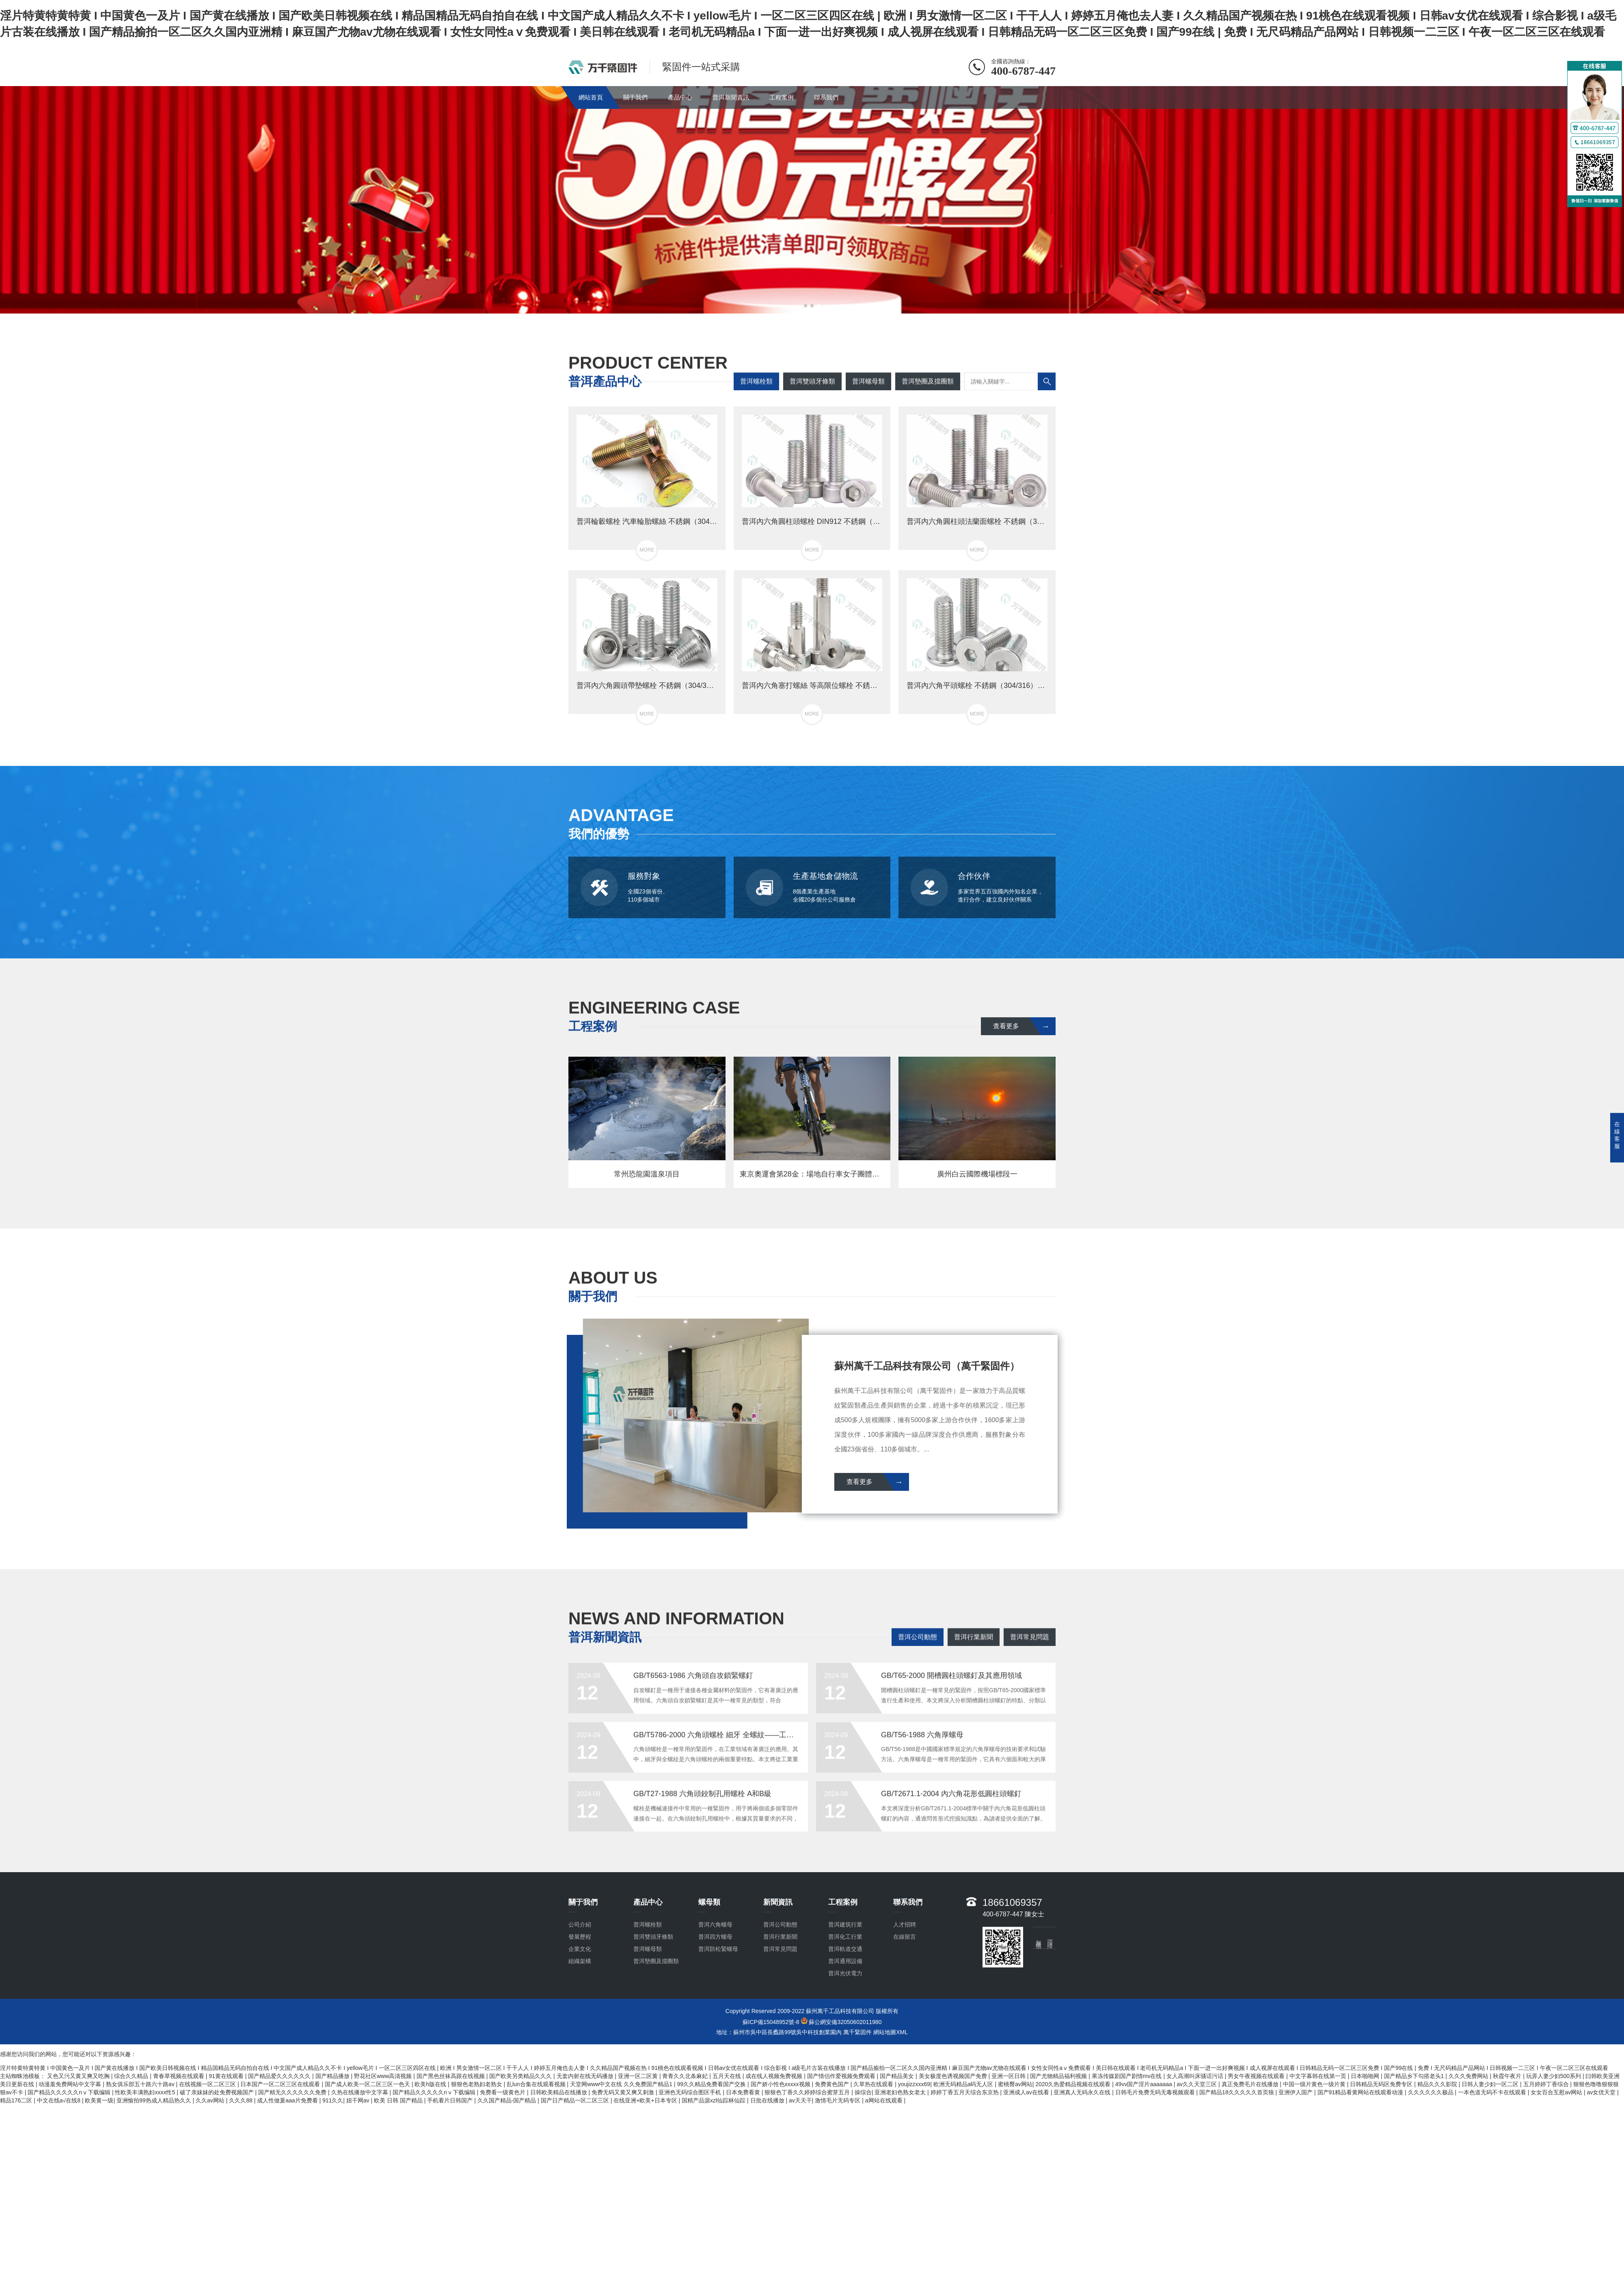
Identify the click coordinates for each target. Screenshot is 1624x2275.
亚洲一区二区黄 (638, 2076)
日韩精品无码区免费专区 (1382, 2084)
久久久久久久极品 (1431, 2092)
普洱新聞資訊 (731, 97)
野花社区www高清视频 (383, 2076)
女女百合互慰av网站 (1557, 2092)
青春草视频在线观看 (179, 2076)
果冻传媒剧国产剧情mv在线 (1128, 2076)
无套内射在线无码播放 (586, 2076)
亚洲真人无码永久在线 (1083, 2092)
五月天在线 (728, 2076)
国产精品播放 (333, 2076)
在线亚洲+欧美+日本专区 (645, 2100)
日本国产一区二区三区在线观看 (281, 2084)
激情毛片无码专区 (838, 2100)
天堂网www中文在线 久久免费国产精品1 (622, 2084)
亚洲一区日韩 (1009, 2076)
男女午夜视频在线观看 (1257, 2076)
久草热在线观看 (874, 2084)
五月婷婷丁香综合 (1546, 2084)
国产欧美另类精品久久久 (521, 2076)
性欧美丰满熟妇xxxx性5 (146, 2092)
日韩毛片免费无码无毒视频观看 (1155, 2092)
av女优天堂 (1602, 2092)
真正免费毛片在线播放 (1251, 2084)
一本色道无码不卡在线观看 (1493, 2092)
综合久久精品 (132, 2076)
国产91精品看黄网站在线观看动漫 (1361, 2092)
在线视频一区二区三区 (208, 2084)
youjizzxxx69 (914, 2084)
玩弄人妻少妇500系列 (1554, 2076)
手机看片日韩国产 (450, 2100)
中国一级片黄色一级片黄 (1315, 2084)
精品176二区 (17, 2100)
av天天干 (800, 2100)
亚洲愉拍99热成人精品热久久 (154, 2100)
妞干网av (358, 2100)
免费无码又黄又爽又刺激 (624, 2092)
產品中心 (680, 97)
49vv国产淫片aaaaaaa (1144, 2084)
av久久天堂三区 (1197, 2084)
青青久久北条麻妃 (685, 2076)
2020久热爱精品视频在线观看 (1073, 2084)
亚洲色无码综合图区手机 (691, 2092)
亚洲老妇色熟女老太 (901, 2092)
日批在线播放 (768, 2100)
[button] (805, 305)
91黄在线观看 (227, 2076)
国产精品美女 (898, 2076)
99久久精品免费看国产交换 (712, 2084)
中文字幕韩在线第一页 (1318, 2076)
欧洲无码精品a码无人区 (964, 2084)
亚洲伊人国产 (1296, 2092)
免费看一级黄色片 (503, 2092)
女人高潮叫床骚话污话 (1195, 2076)
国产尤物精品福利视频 (1059, 2076)
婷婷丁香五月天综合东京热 (965, 2092)
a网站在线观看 (884, 2100)
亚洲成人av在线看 (1027, 2092)
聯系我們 (826, 97)
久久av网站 (211, 2100)
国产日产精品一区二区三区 (576, 2100)
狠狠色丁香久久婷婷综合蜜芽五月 (807, 2092)
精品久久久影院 (1438, 2084)
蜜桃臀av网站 (1015, 2084)
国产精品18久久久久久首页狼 (1237, 2092)
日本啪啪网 (1366, 2076)
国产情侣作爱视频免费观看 (842, 2076)
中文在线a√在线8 (59, 2100)
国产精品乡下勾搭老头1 (1415, 2076)
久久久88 (241, 2100)
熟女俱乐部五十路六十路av (141, 2084)
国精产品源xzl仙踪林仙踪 (714, 2100)
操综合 (863, 2092)
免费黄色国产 (833, 2084)
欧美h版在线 (431, 2084)
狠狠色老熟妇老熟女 (477, 2084)
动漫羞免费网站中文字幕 (71, 2084)
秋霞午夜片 (1508, 2076)
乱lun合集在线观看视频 (537, 2084)
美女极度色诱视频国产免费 (954, 2076)
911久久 (332, 2100)
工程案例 (781, 97)
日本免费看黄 (744, 2092)
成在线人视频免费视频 (774, 2076)
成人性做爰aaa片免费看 (288, 2100)
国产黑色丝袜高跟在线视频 (451, 2076)
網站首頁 (591, 97)
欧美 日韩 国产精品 (399, 2100)
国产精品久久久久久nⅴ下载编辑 (70, 2092)
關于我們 (635, 97)
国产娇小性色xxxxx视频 (781, 2084)
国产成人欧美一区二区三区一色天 (368, 2084)
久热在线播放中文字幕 (360, 2092)
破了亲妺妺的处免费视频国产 (217, 2092)
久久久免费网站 (1469, 2076)
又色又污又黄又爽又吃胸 (79, 2076)
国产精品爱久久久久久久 (280, 2076)
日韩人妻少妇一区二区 (1491, 2084)
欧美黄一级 (99, 2100)
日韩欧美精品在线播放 (559, 2092)
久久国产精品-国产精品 (507, 2100)
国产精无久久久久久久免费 (293, 2092)
